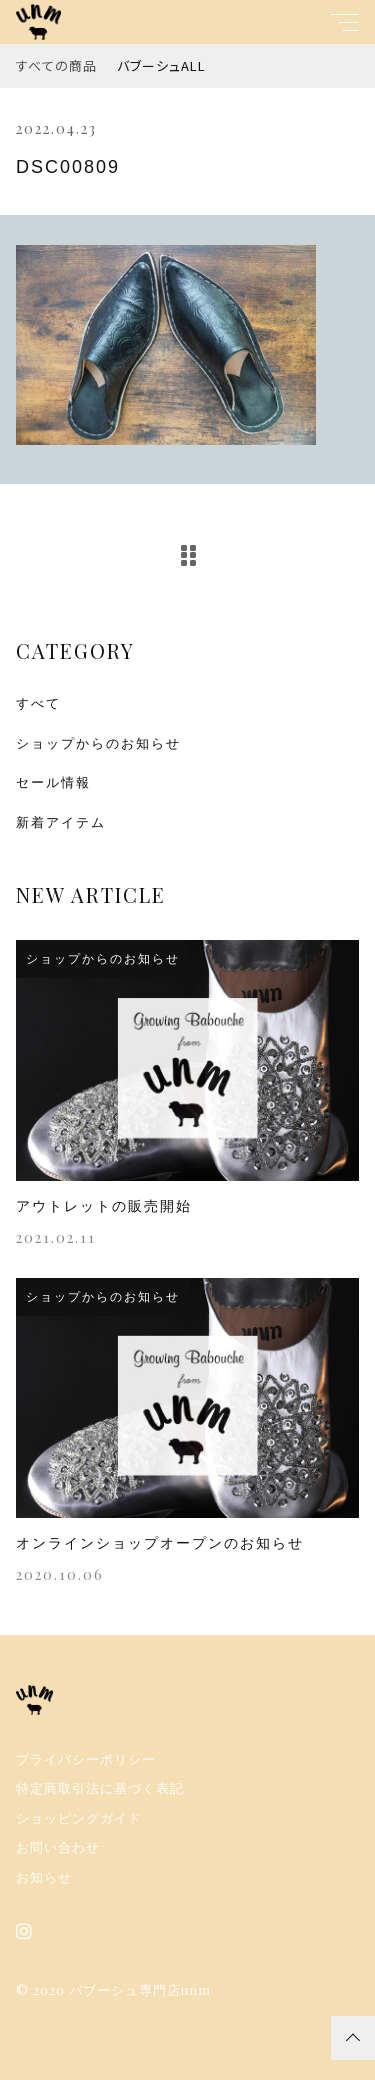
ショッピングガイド (79, 1818)
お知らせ (44, 1877)
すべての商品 (56, 65)
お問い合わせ (58, 1847)
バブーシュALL (161, 65)
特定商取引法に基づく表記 (100, 1788)
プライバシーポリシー (86, 1759)
